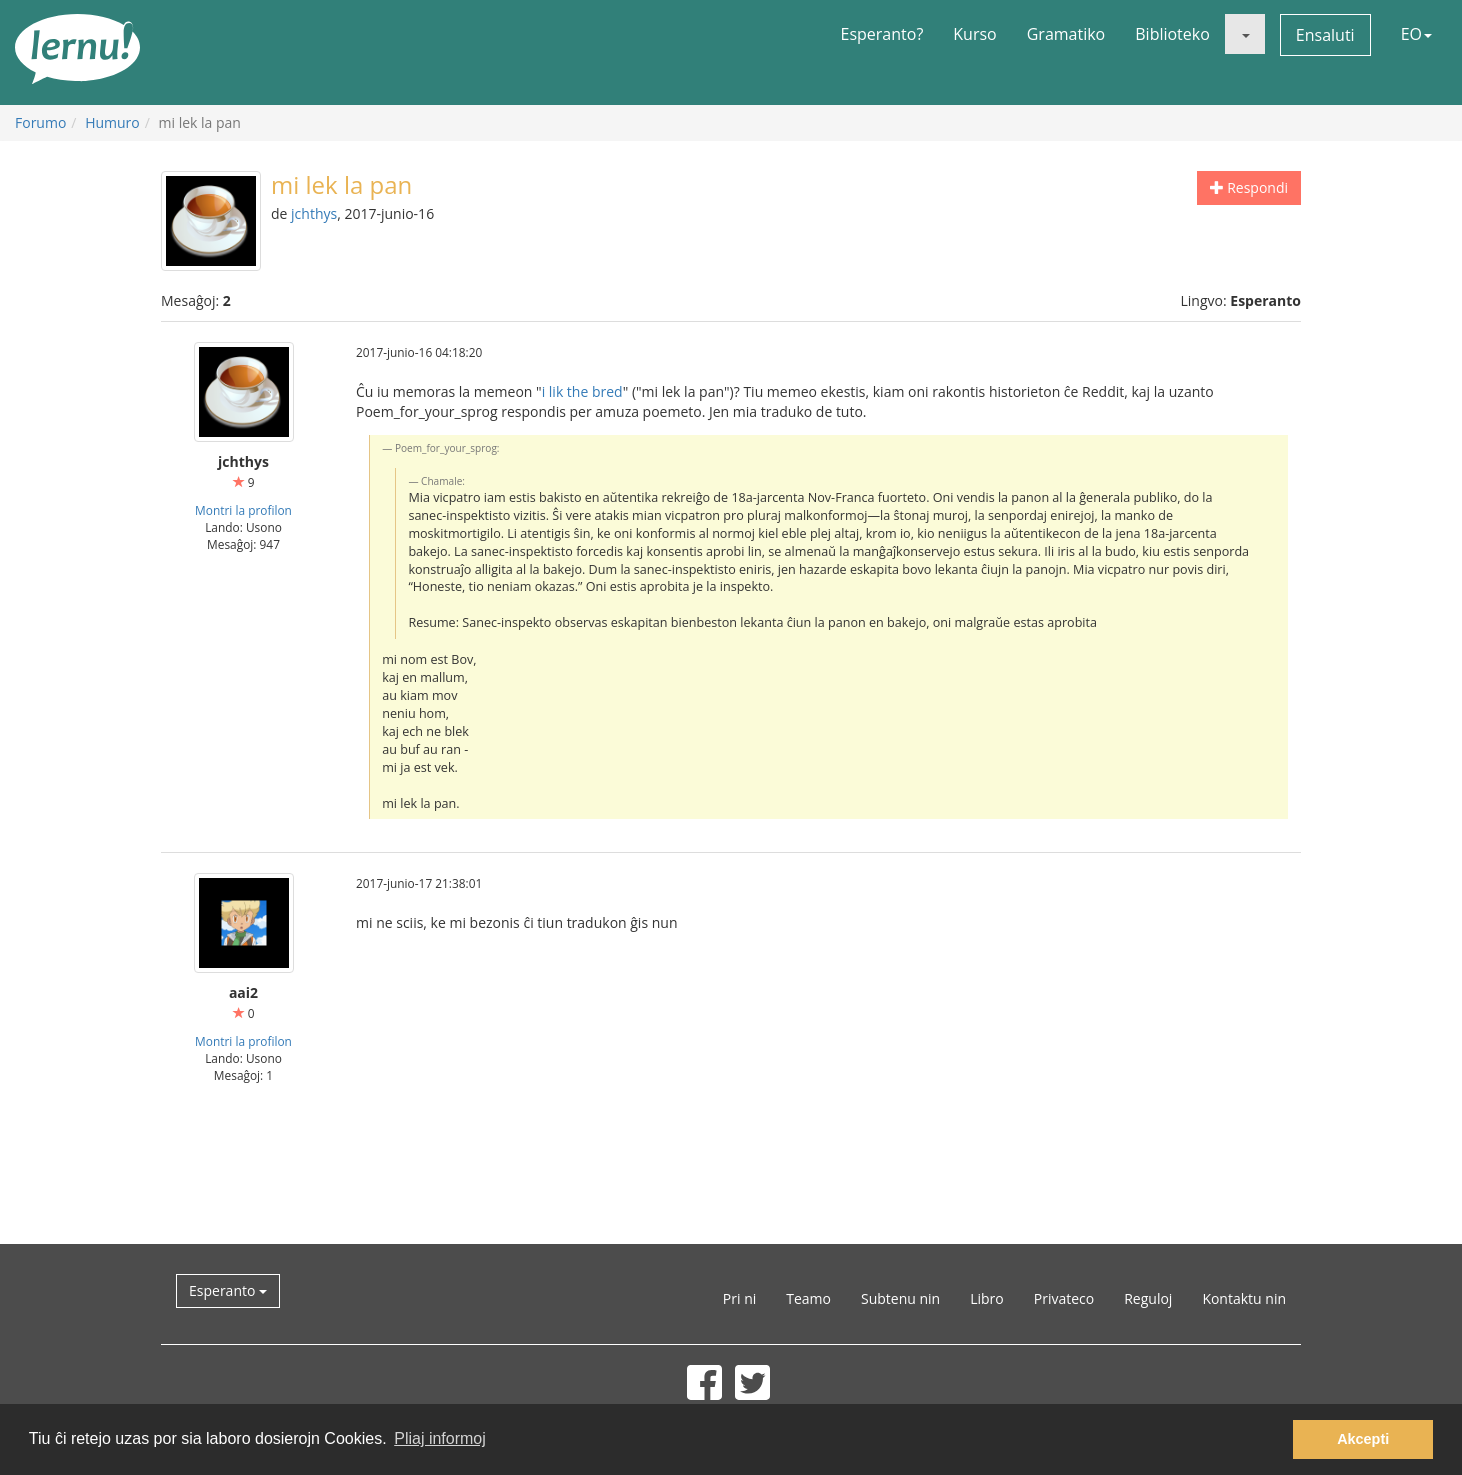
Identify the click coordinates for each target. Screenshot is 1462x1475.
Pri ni (739, 1298)
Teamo (808, 1298)
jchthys (314, 213)
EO (1416, 34)
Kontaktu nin (1244, 1298)
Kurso (974, 34)
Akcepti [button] (1363, 1439)
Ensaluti (1325, 35)
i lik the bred (582, 391)
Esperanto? (882, 34)
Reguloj (1148, 1298)
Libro (987, 1298)
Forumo (40, 122)
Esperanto (228, 1290)
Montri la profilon (243, 510)
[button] (1245, 34)
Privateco (1064, 1298)
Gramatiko (1066, 34)
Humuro (112, 122)
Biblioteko (1172, 34)
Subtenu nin (900, 1298)
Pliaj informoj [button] (440, 1438)
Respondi (1249, 187)
